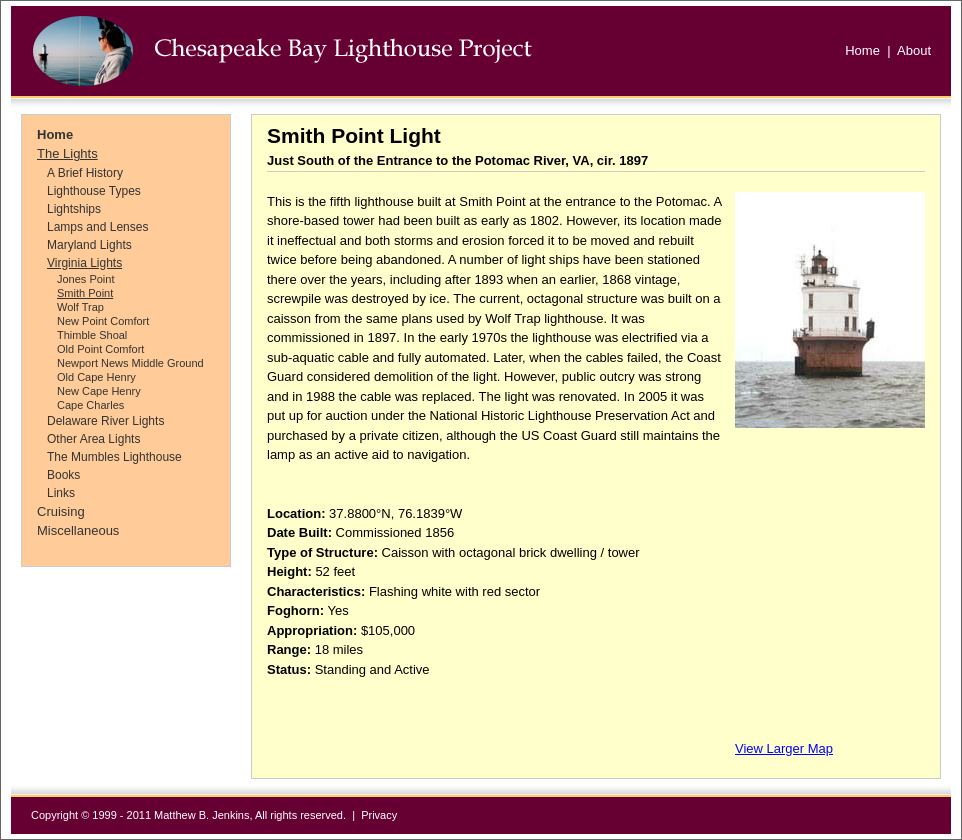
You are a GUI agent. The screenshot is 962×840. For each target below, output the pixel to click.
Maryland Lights (89, 245)
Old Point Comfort (100, 349)
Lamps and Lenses (97, 227)
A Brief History (85, 173)
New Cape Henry (99, 391)
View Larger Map (784, 748)
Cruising (61, 511)
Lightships (74, 209)
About (914, 50)
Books (63, 475)
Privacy (379, 815)
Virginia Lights (84, 263)
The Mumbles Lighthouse (114, 457)
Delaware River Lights (105, 421)
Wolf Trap (80, 307)
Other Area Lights (93, 439)
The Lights (67, 153)
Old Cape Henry (96, 377)
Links (61, 493)
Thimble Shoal (92, 335)
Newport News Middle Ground (130, 363)
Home (862, 50)
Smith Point (85, 293)
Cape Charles (90, 405)
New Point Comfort (103, 321)
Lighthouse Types (94, 191)
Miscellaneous (78, 530)
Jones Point (85, 279)
